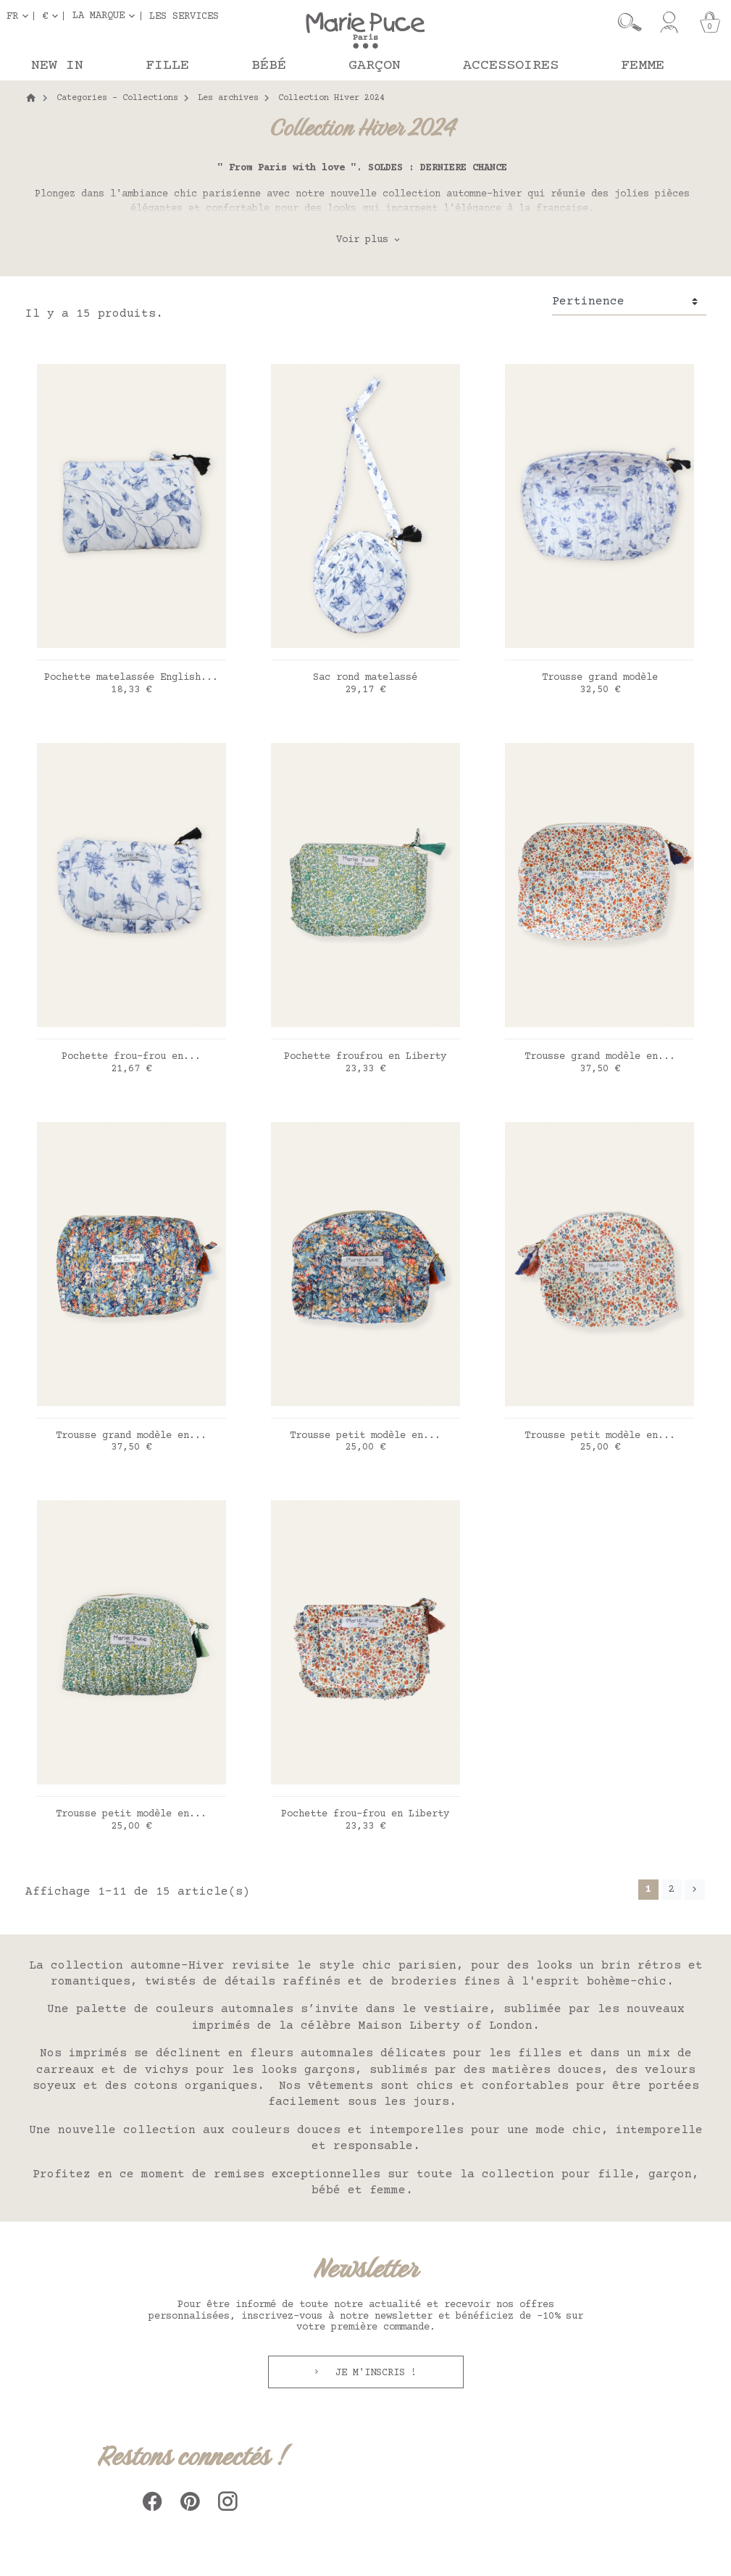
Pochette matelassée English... (131, 678)
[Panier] (710, 22)
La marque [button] (98, 16)
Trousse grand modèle (600, 678)
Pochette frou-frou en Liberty (365, 1814)
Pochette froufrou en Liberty (365, 1057)
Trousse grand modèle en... (600, 1057)
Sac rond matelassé (365, 678)
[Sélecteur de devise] (53, 16)
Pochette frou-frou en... (131, 1057)
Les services (184, 16)
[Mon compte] (669, 22)
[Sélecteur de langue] (20, 16)
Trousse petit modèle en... (365, 1436)
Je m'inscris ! (373, 2373)
